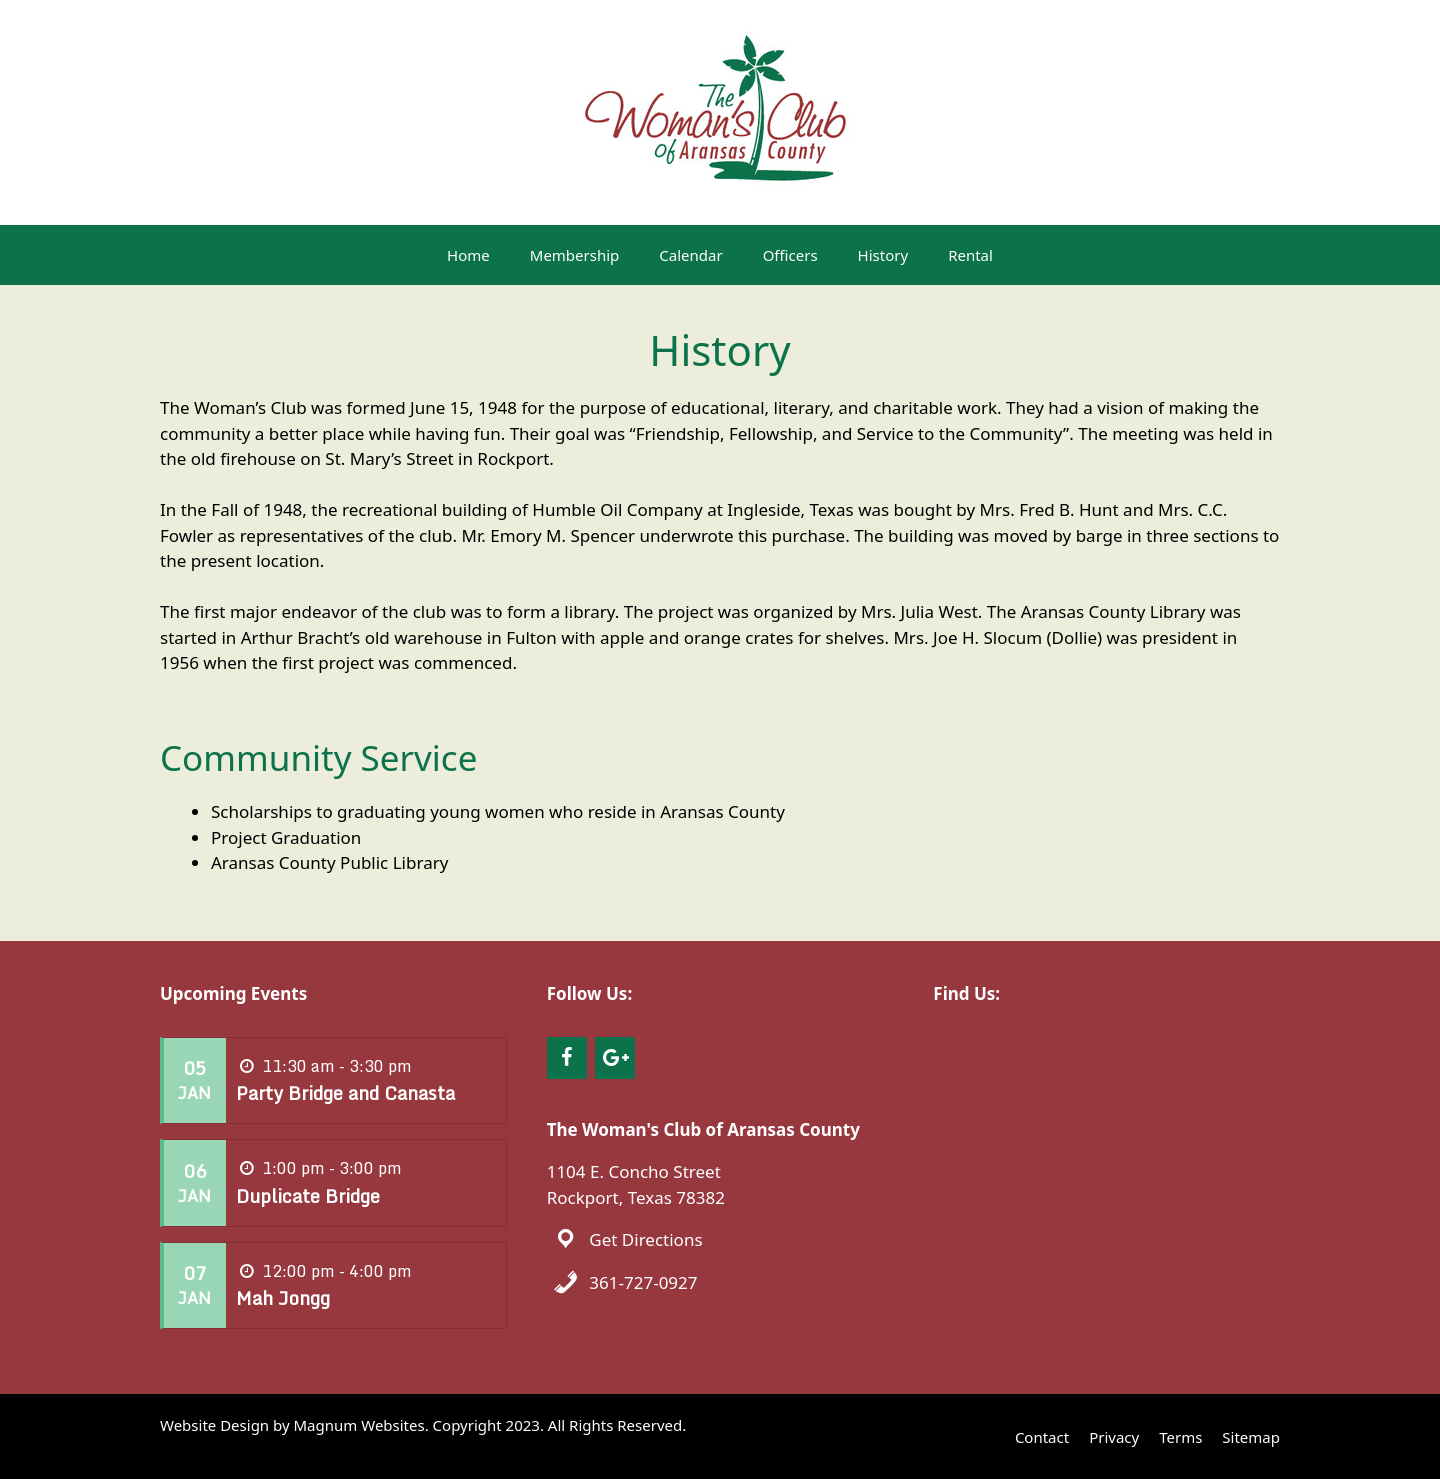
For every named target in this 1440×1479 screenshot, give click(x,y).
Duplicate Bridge (308, 1196)
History (883, 255)
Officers (790, 255)
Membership (575, 255)
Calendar (690, 255)
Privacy (1114, 1437)
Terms (1180, 1437)
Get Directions (645, 1239)
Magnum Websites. (361, 1425)
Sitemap (1251, 1437)
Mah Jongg (283, 1298)
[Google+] (615, 1058)
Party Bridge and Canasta (345, 1093)
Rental (970, 255)
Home (468, 255)
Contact (1042, 1437)
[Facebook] (567, 1058)
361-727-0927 (643, 1282)
